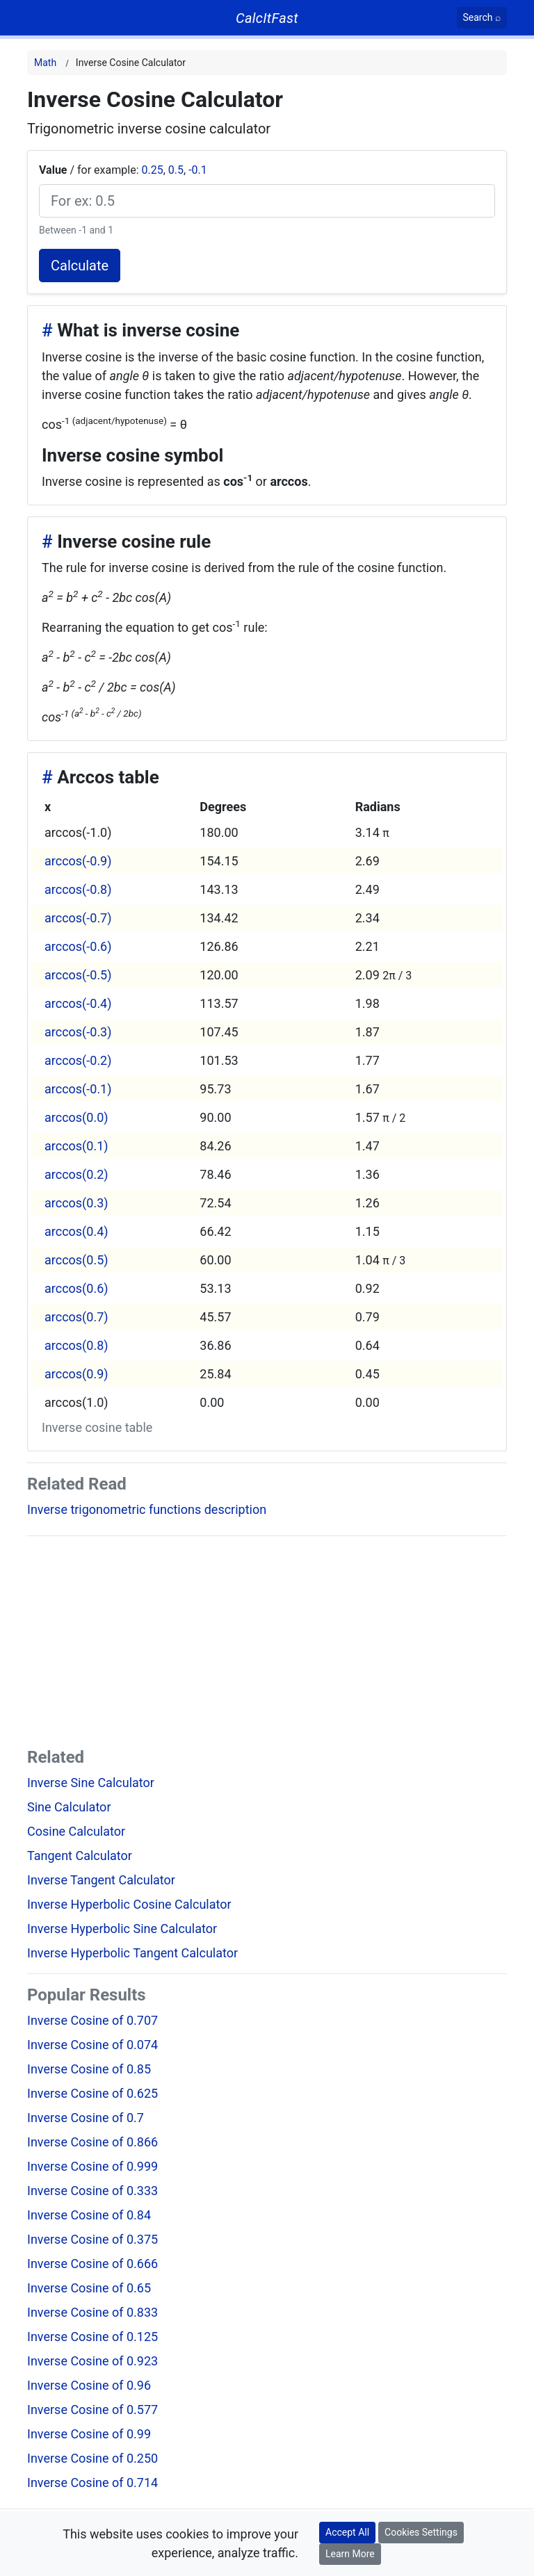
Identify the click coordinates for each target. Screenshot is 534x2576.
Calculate (79, 265)
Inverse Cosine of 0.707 (92, 2020)
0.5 (176, 170)
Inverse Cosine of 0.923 (92, 2361)
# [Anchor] (47, 330)
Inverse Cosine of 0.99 (89, 2434)
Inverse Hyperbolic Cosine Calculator (129, 1904)
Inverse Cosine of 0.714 (92, 2482)
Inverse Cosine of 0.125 (92, 2336)
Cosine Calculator (76, 1831)
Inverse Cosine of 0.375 (92, 2239)
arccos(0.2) (76, 1174)
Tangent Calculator (79, 1855)
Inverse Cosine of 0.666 (92, 2263)
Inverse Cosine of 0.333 (92, 2190)
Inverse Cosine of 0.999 (92, 2166)
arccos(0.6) (76, 1288)
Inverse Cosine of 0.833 (92, 2312)
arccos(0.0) (76, 1117)
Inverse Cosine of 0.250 (92, 2458)
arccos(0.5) (76, 1260)
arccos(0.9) (76, 1374)
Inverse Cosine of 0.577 (92, 2409)
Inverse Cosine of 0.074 (92, 2044)
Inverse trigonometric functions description (146, 1509)
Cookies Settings (421, 2532)
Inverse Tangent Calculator (101, 1880)
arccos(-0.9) (78, 861)
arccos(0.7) (76, 1317)
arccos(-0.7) (78, 918)
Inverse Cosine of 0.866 (92, 2142)
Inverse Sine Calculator (90, 1782)
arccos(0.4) (76, 1231)
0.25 (152, 170)
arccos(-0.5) (78, 975)
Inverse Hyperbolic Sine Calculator (122, 1928)
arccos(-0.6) (78, 946)
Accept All (347, 2532)
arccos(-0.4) (78, 1003)
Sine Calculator (69, 1807)
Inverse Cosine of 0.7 (85, 2117)
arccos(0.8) (76, 1345)
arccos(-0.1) (78, 1089)
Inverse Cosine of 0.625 (92, 2093)
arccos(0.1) (76, 1146)
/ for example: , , (123, 170)
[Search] (482, 17)
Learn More (350, 2553)
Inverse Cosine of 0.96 (89, 2385)
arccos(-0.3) (78, 1032)
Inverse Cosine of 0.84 (89, 2215)
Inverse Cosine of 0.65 (89, 2288)
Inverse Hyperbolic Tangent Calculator (132, 1953)
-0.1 (197, 170)
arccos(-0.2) (78, 1060)
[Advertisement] (267, 1644)
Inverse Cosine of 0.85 (89, 2069)
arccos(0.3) (76, 1203)
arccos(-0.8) (78, 889)
